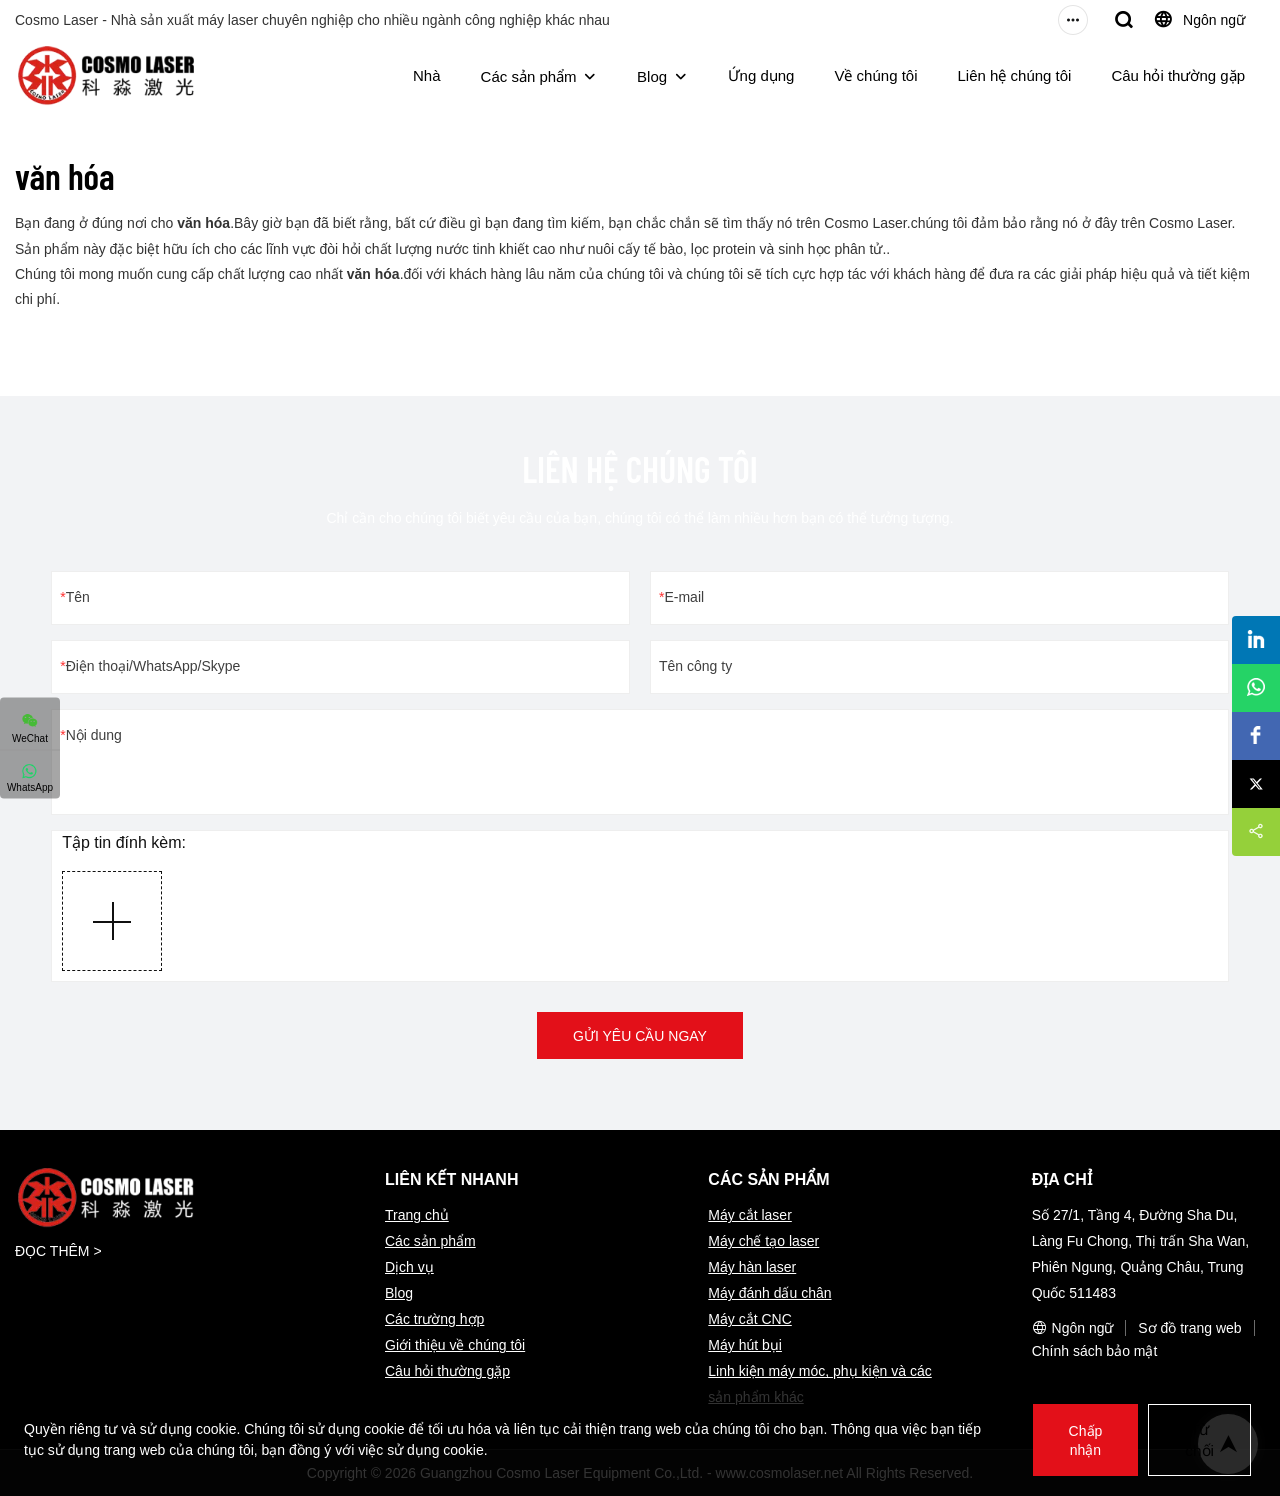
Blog (652, 76)
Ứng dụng (761, 75)
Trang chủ (417, 1215)
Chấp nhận (1084, 1439)
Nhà (427, 75)
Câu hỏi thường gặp (1178, 75)
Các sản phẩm (529, 76)
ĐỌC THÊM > (58, 1251)
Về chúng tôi (875, 75)
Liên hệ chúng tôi (1015, 75)
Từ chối (1199, 1439)
